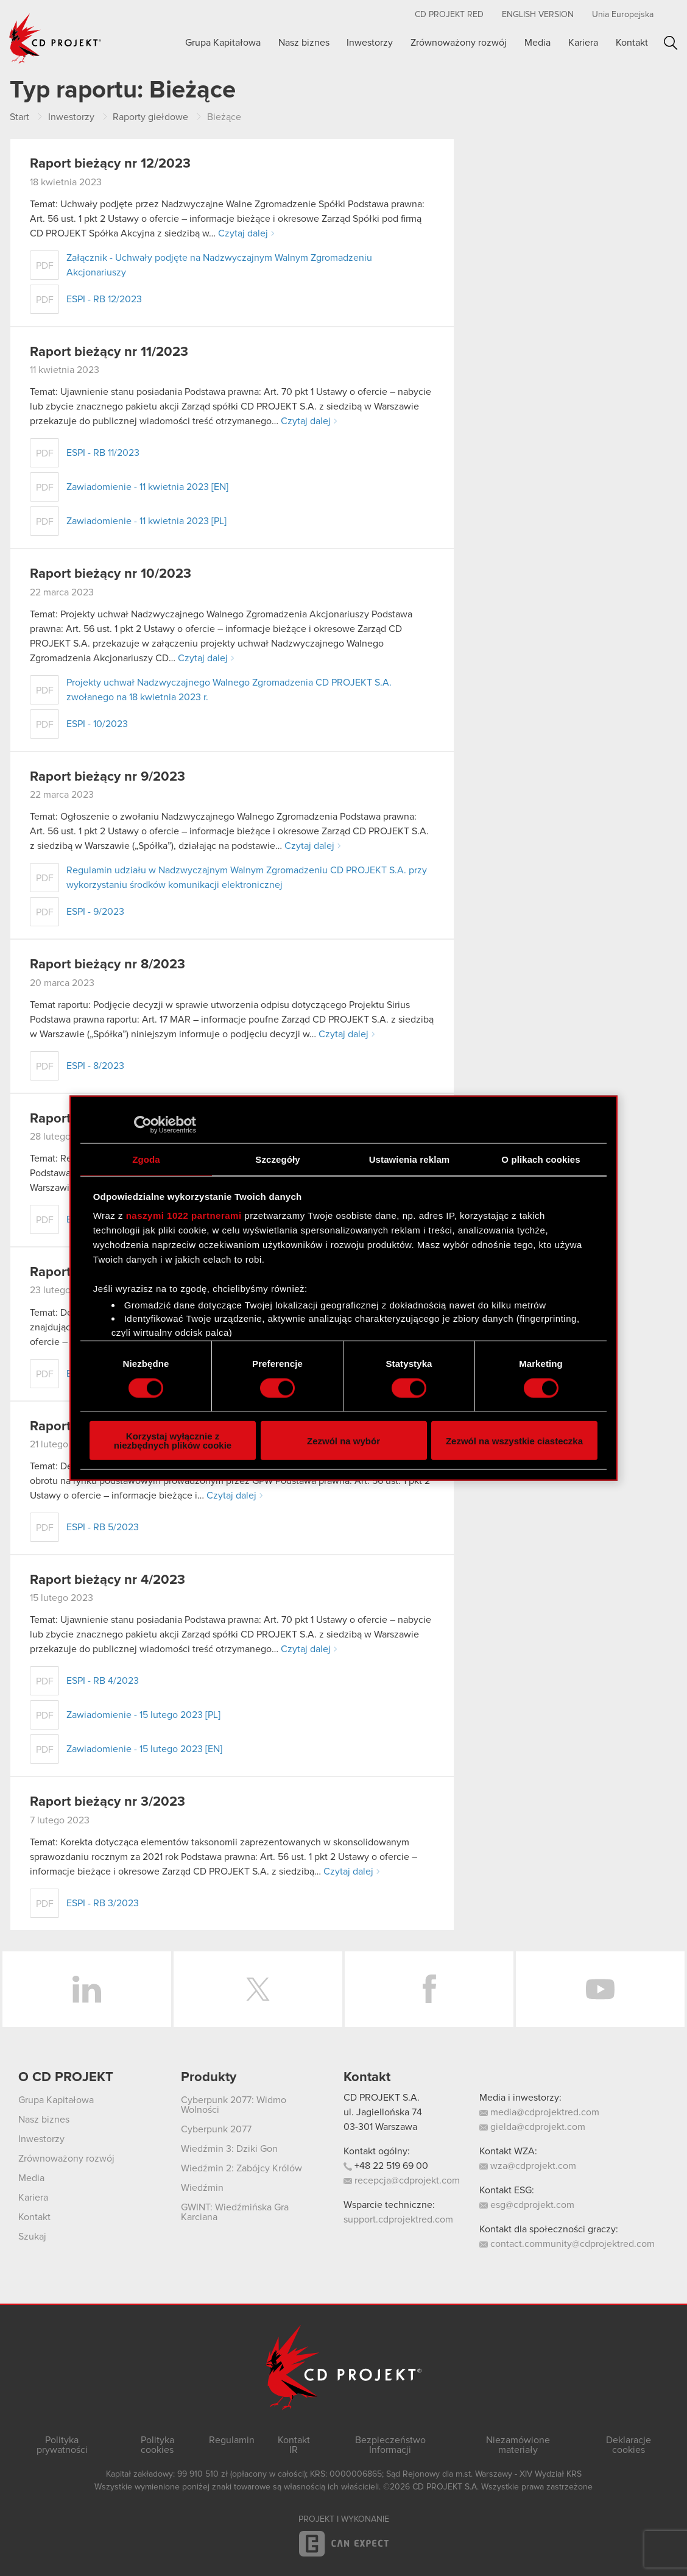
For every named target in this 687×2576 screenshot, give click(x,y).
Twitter (258, 1989)
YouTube (600, 1989)
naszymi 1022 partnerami (184, 1215)
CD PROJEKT (55, 38)
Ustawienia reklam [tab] (409, 1159)
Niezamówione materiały (518, 2445)
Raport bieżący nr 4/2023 (107, 1580)
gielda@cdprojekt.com (532, 2127)
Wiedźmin (202, 2188)
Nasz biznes (303, 43)
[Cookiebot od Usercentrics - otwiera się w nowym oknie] (143, 1124)
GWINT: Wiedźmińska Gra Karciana (235, 2212)
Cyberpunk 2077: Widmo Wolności (233, 2105)
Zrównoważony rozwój (458, 43)
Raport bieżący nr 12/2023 (110, 164)
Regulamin (232, 2440)
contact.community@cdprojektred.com (567, 2244)
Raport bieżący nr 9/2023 (107, 777)
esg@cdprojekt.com (526, 2205)
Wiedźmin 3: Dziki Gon (229, 2149)
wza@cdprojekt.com (527, 2166)
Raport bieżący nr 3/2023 (107, 1802)
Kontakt (632, 43)
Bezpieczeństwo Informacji (390, 2445)
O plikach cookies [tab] (540, 1159)
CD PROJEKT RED (449, 14)
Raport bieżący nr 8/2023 (107, 964)
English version (538, 14)
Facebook (429, 1989)
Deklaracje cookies (628, 2445)
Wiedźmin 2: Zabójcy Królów (241, 2168)
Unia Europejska (623, 14)
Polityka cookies (157, 2445)
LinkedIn (86, 1989)
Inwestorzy (370, 43)
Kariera (583, 43)
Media (537, 43)
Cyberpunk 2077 (216, 2129)
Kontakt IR (294, 2445)
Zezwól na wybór (343, 1440)
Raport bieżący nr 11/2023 (109, 352)
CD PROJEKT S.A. (382, 2097)
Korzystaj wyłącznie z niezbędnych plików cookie (172, 1440)
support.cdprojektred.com (398, 2219)
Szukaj (671, 43)
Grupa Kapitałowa (223, 43)
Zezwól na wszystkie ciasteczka (514, 1440)
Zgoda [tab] (146, 1159)
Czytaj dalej (243, 233)
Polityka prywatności (62, 2445)
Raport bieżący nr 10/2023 (110, 574)
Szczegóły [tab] (277, 1159)
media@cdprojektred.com (539, 2112)
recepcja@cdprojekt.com (402, 2180)
